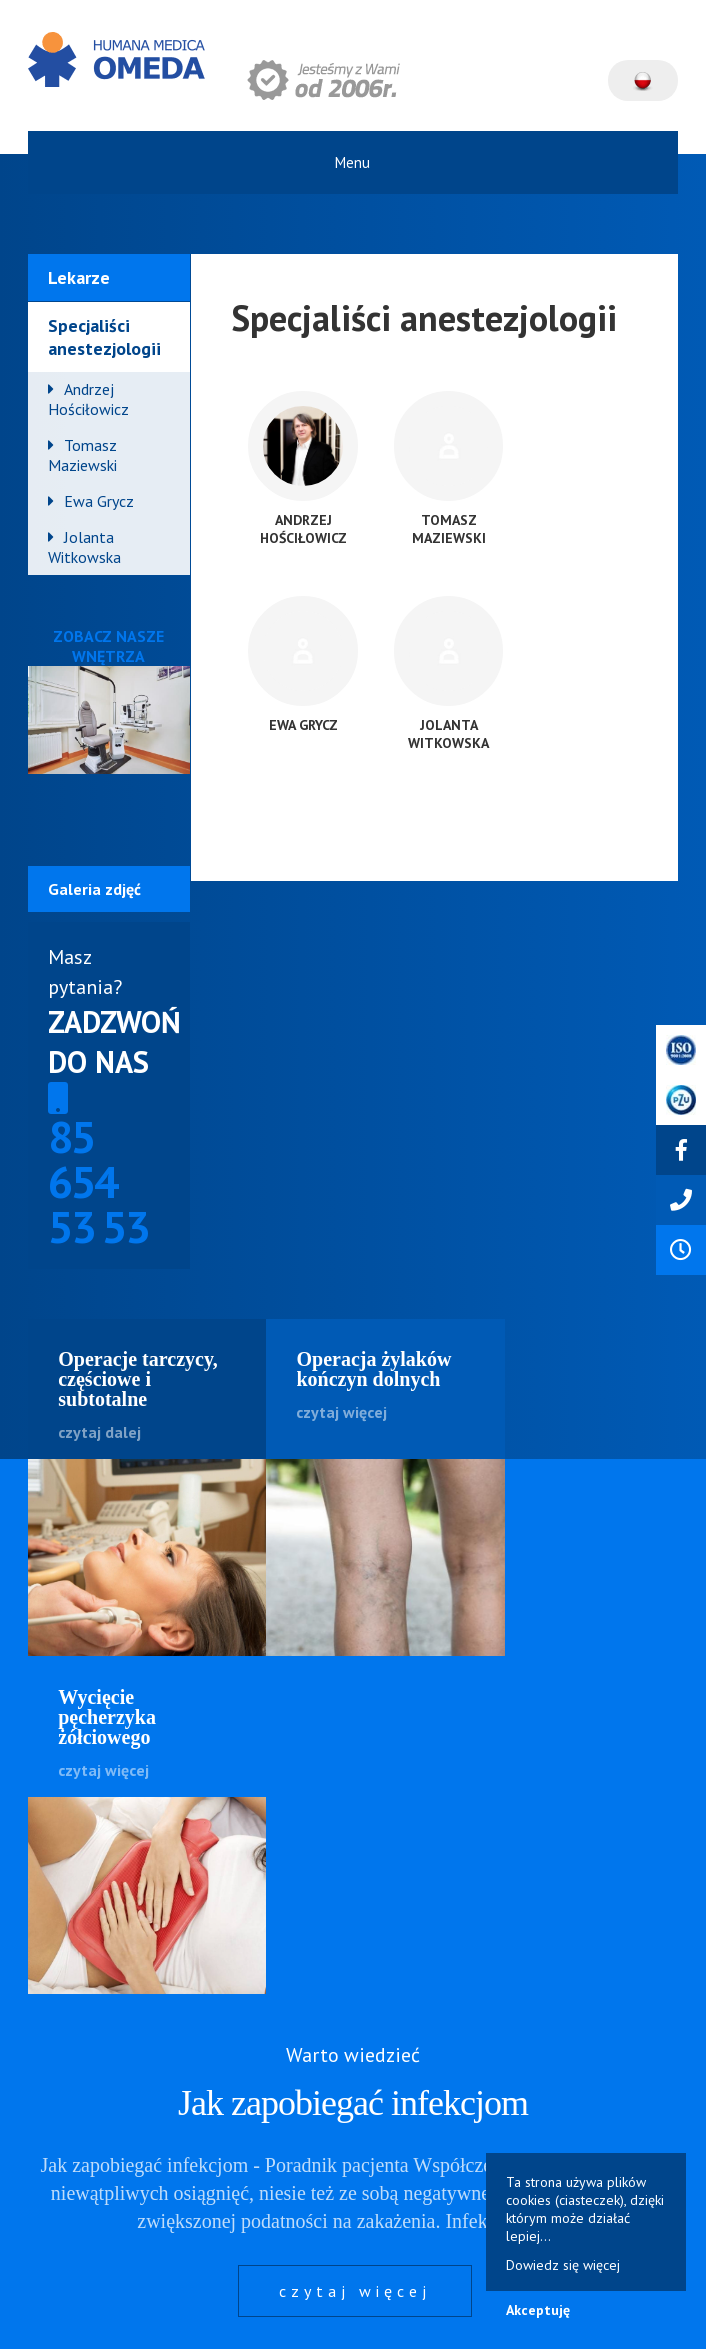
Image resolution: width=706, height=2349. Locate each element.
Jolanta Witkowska (84, 547)
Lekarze (79, 277)
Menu (352, 162)
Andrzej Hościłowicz (88, 399)
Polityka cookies (300, 2313)
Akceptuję (538, 2310)
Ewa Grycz (99, 501)
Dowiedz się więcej (563, 2265)
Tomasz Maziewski (82, 455)
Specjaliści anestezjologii (104, 337)
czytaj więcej (355, 1955)
